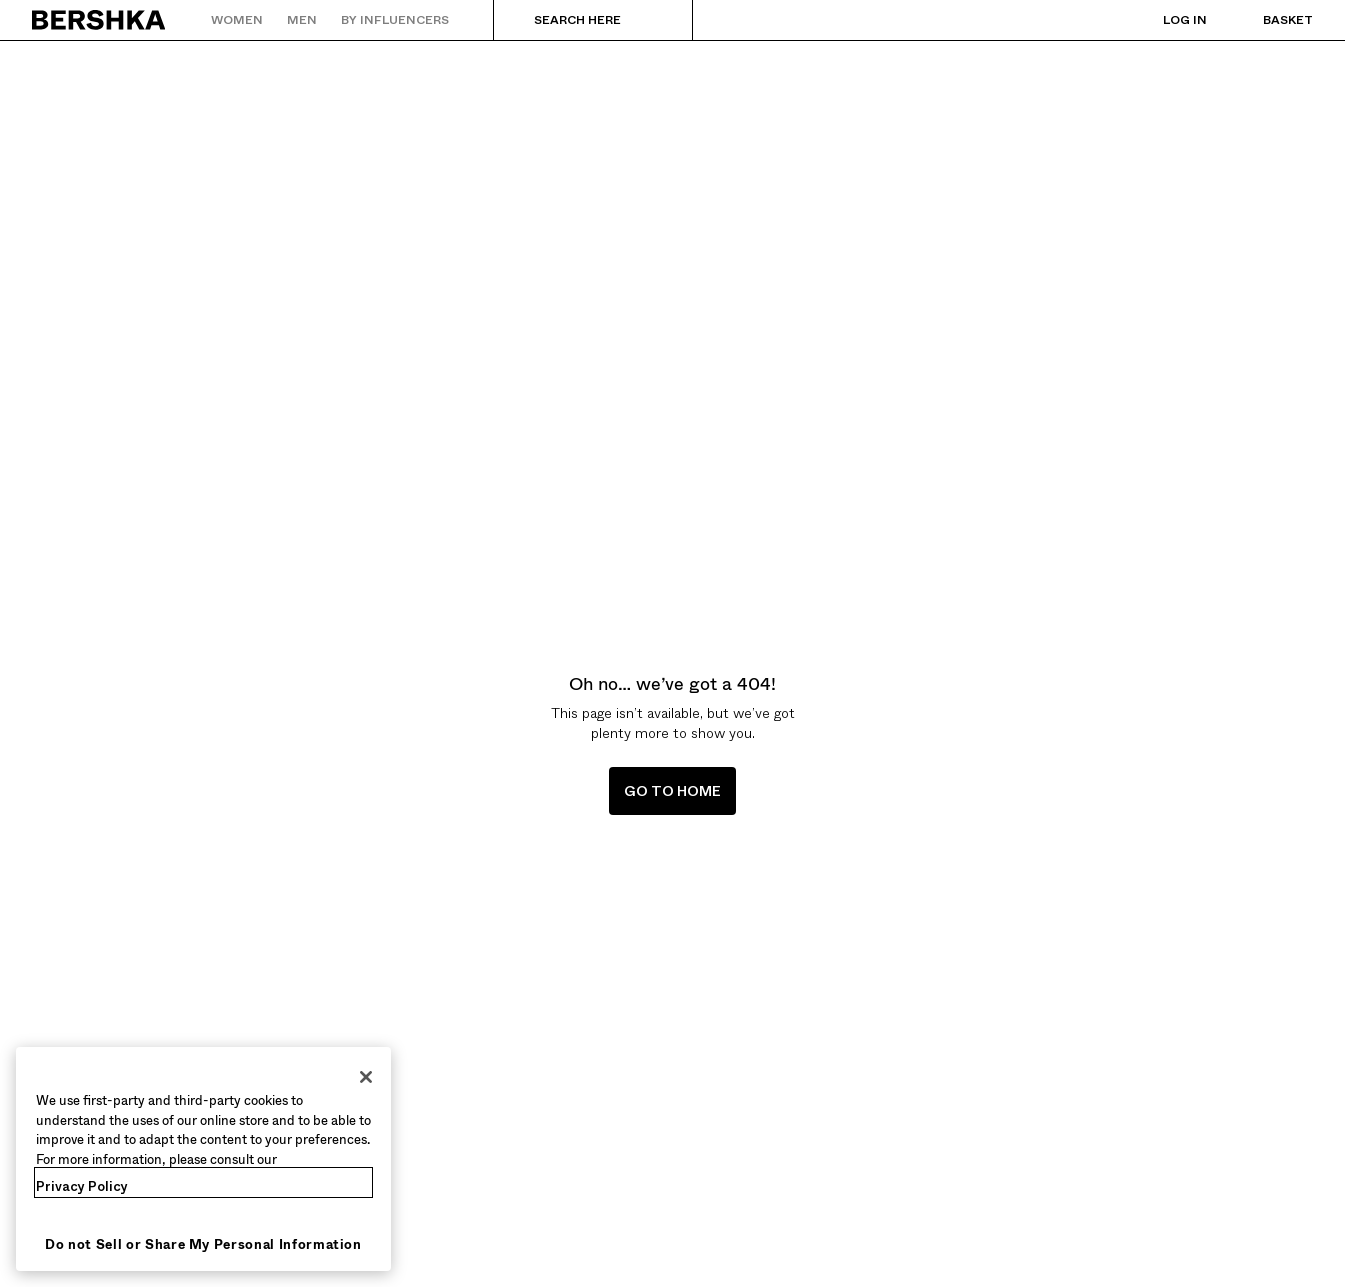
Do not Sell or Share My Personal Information (203, 1244)
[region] (203, 1159)
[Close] (366, 1077)
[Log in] (1165, 20)
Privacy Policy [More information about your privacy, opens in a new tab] (82, 1186)
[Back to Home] (99, 20)
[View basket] (1268, 20)
